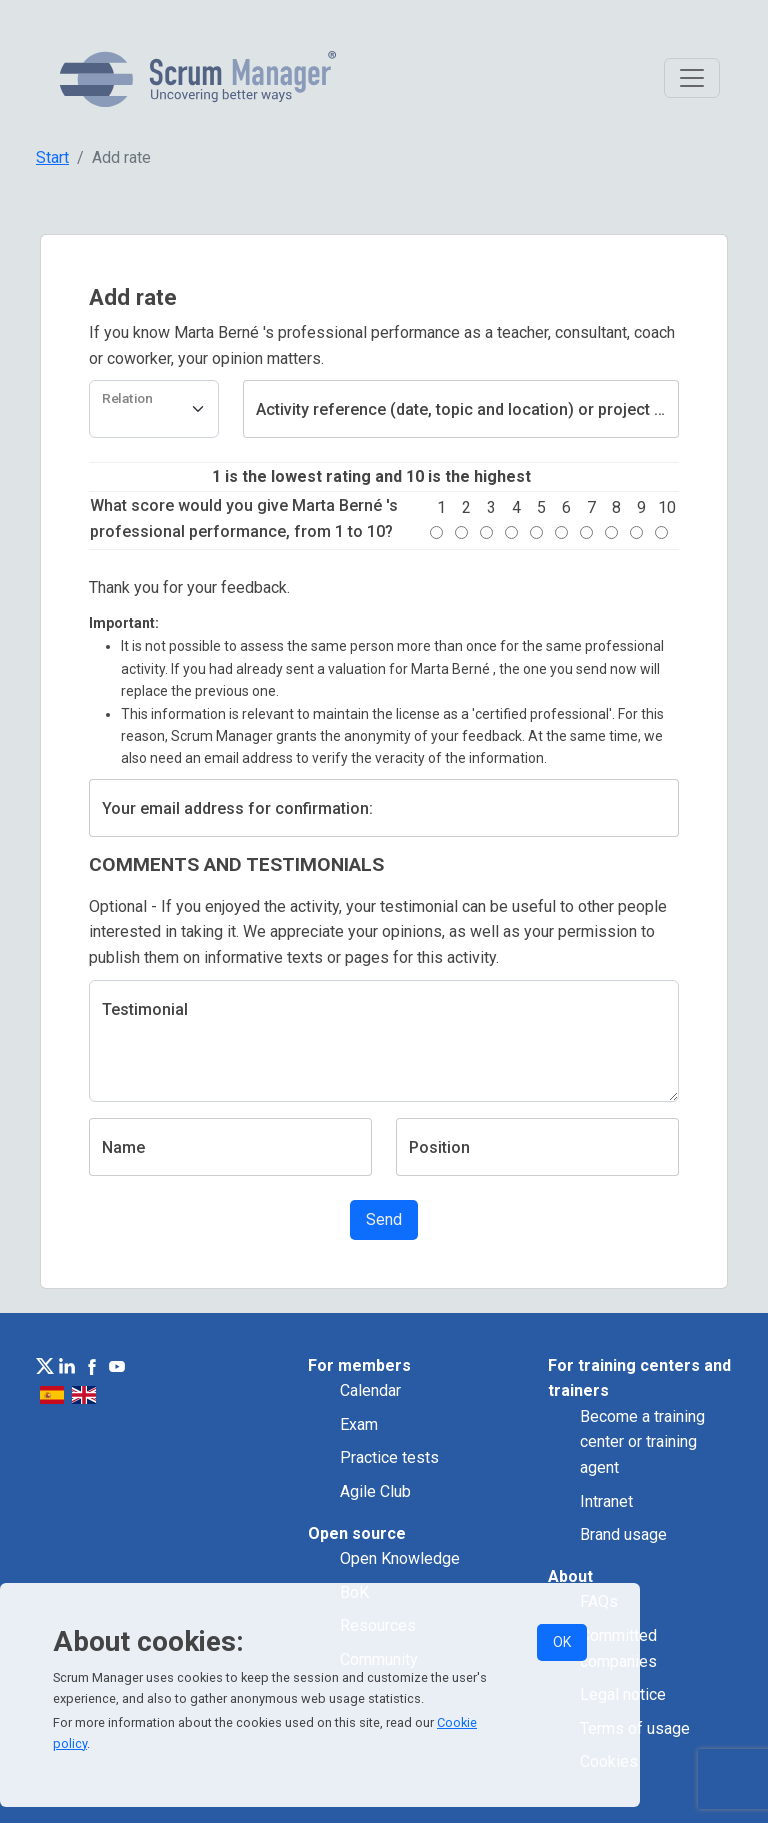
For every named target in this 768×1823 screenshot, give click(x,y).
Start (52, 157)
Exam (359, 1424)
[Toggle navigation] (692, 78)
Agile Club (375, 1491)
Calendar (370, 1390)
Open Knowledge (400, 1558)
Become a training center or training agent (642, 1442)
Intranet (606, 1501)
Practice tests (389, 1457)
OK (562, 1642)
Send (384, 1219)
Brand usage (623, 1534)
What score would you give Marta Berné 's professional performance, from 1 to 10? (244, 518)
